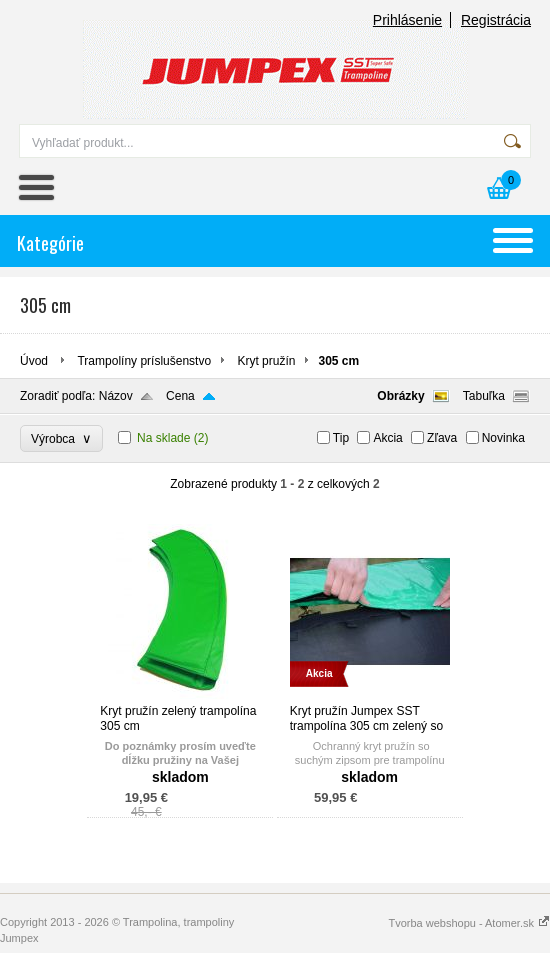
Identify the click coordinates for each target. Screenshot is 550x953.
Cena (180, 396)
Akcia (387, 438)
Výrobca (61, 438)
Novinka (503, 438)
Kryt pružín (266, 361)
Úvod (34, 361)
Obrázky (400, 396)
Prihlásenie (407, 20)
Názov (116, 396)
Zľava (442, 438)
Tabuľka (484, 396)
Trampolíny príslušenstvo (144, 361)
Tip (341, 438)
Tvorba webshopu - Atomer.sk (469, 923)
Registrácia (496, 20)
